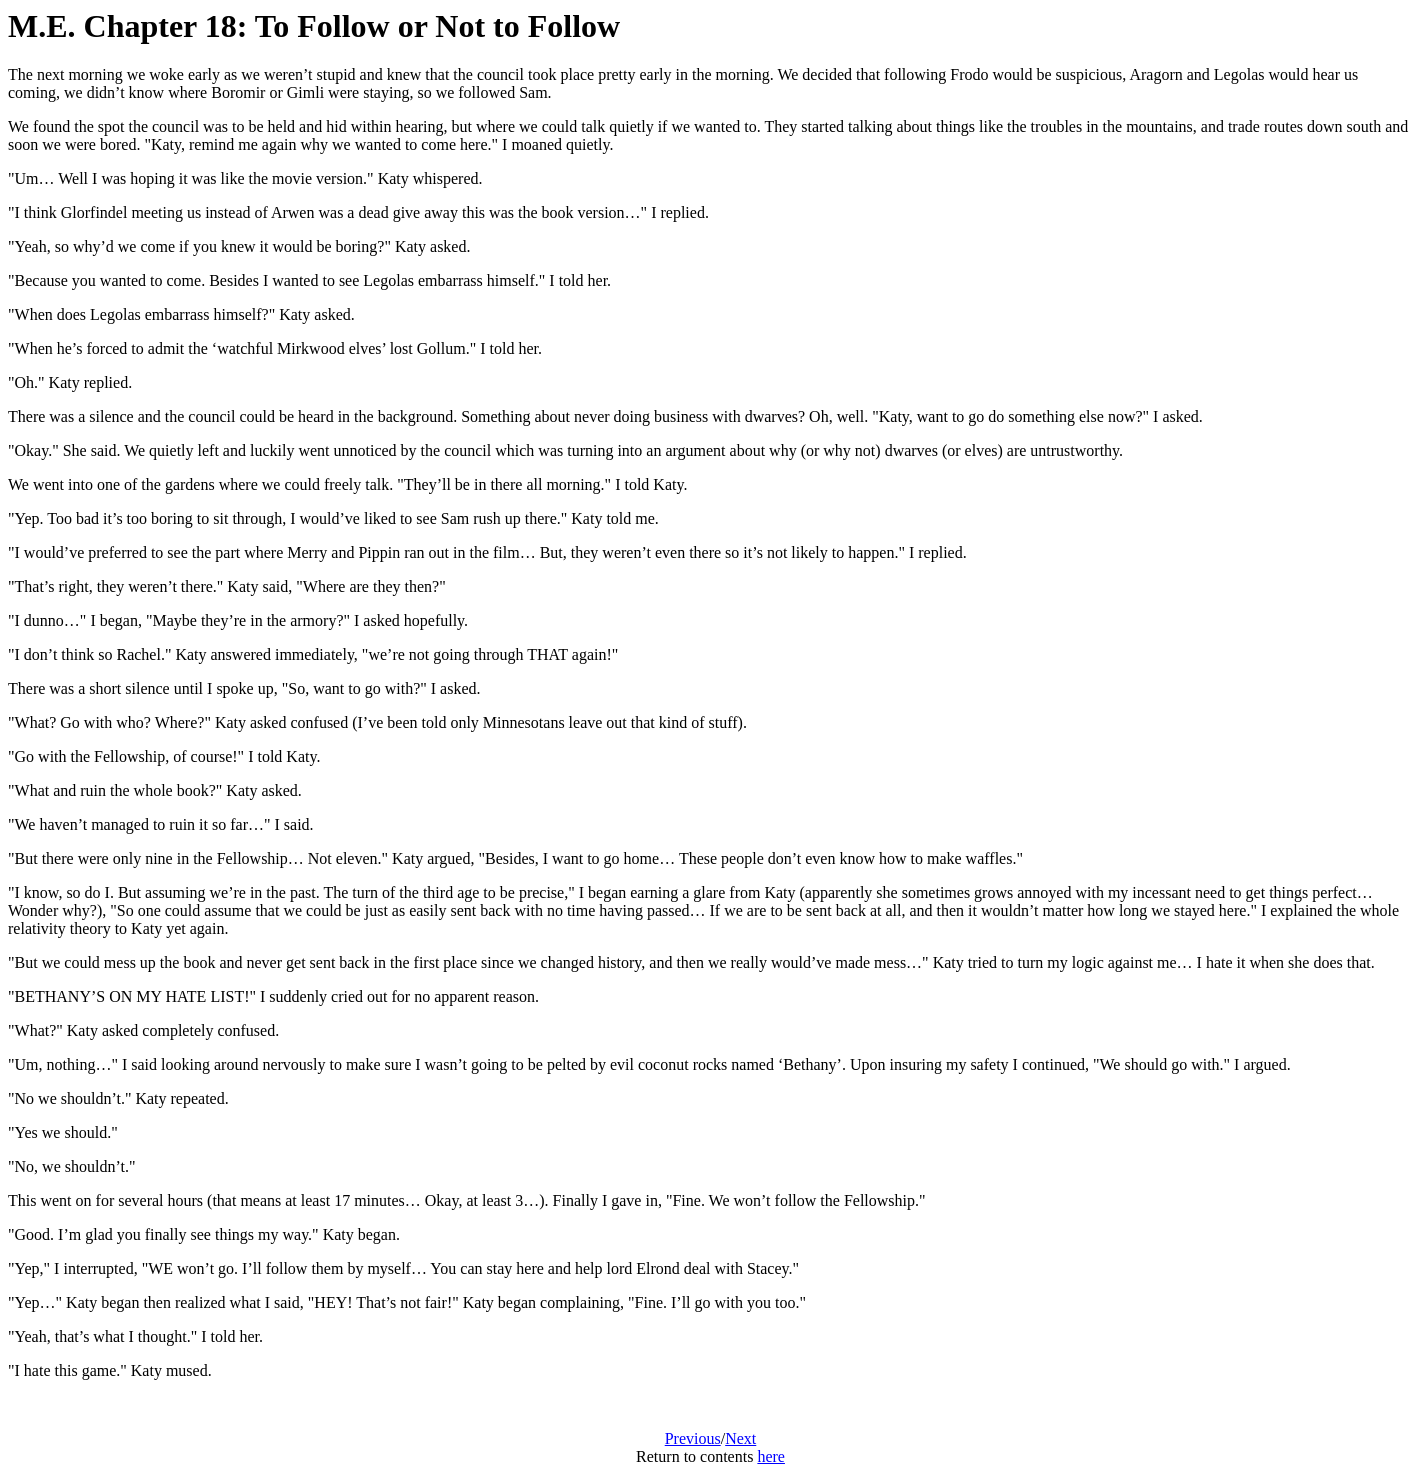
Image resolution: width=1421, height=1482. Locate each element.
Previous (693, 1438)
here (771, 1456)
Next (740, 1438)
